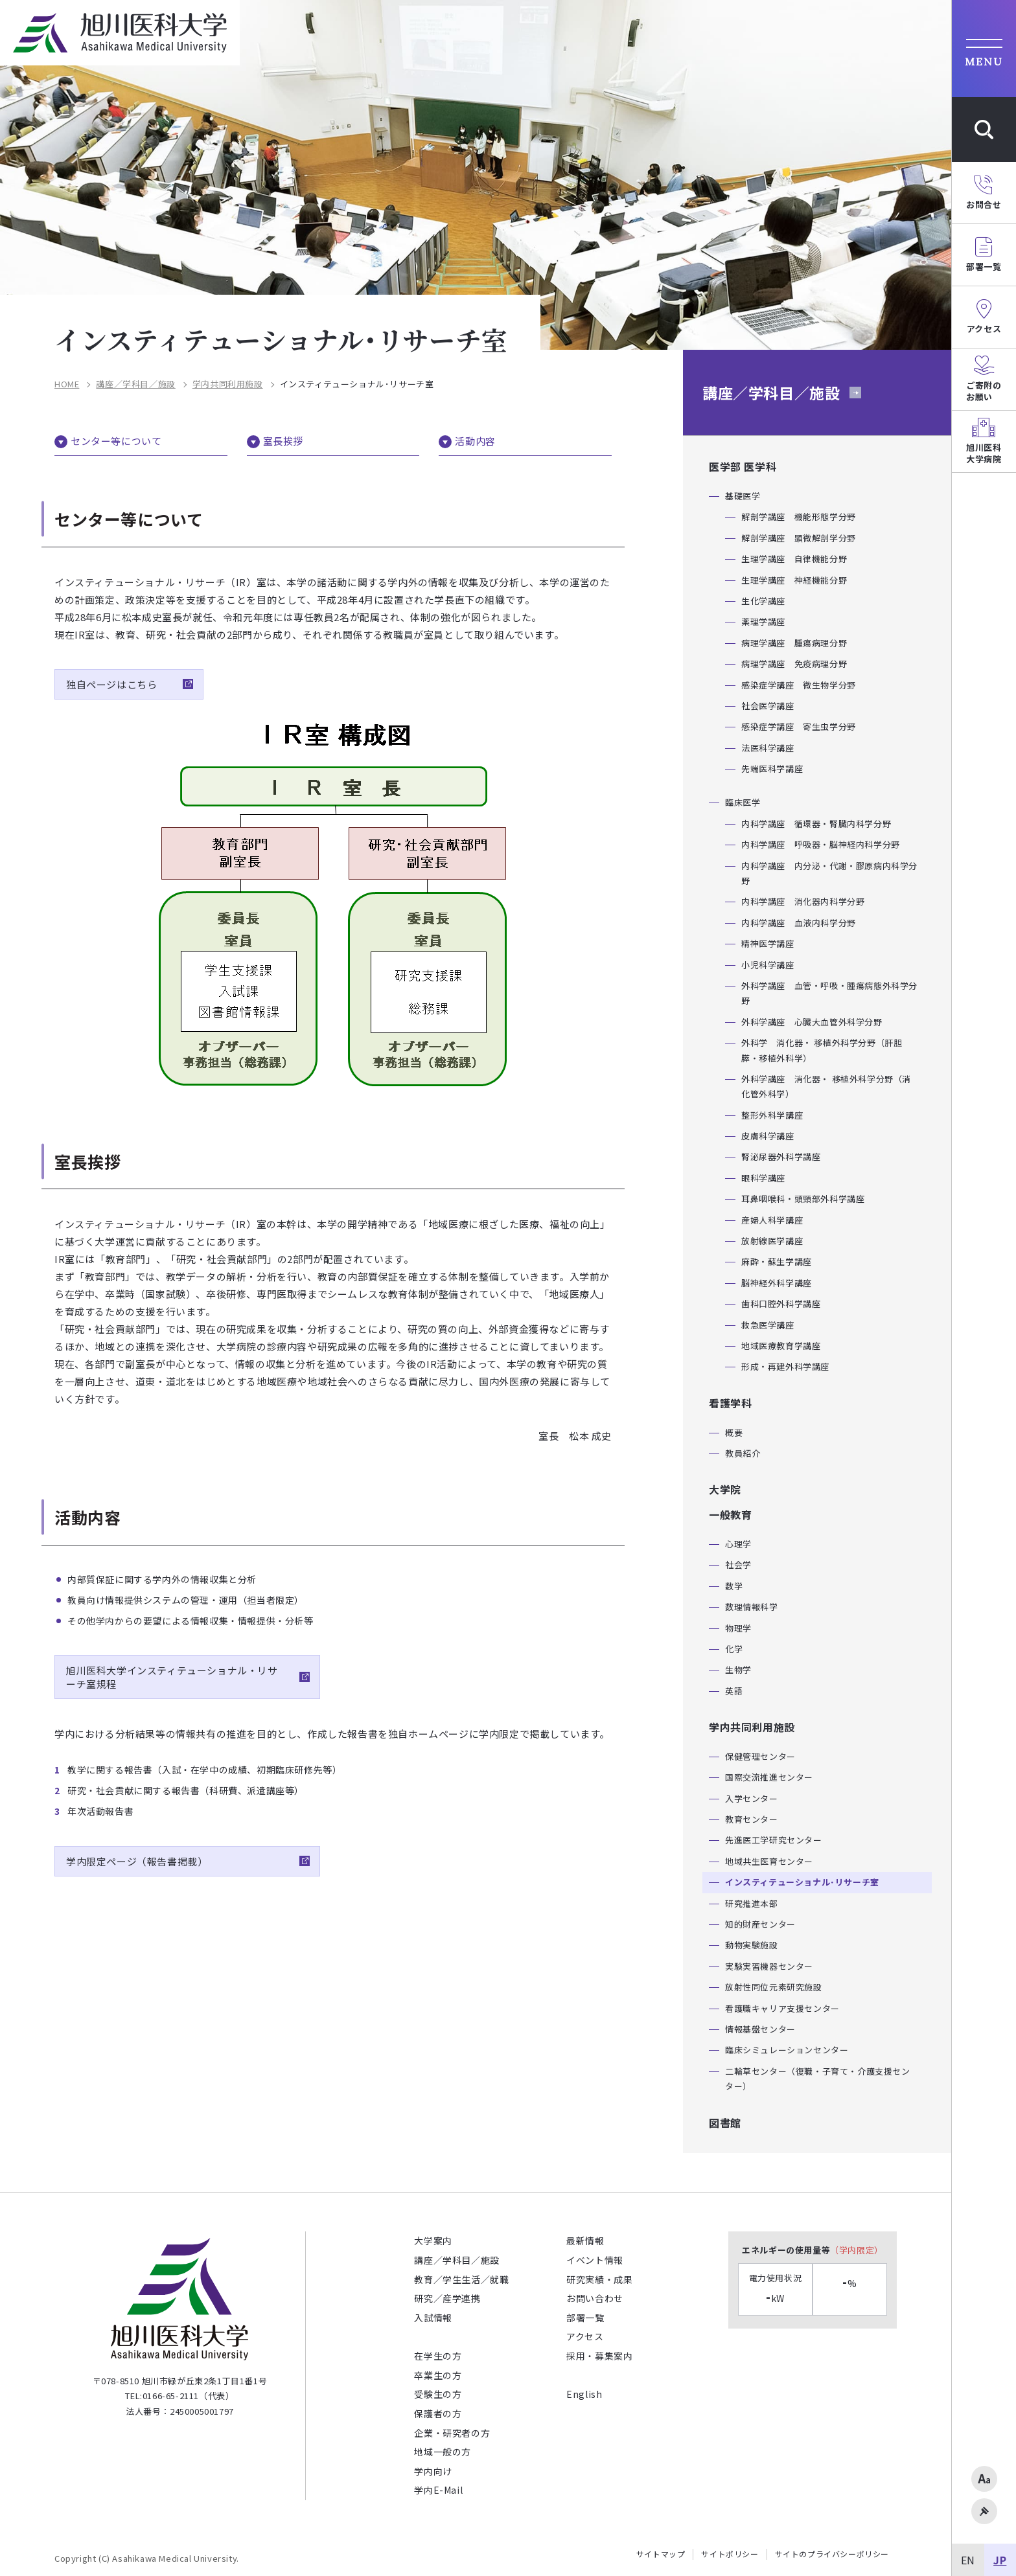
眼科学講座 (763, 1178)
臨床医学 (742, 802)
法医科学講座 (767, 748)
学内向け (433, 2471)
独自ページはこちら (111, 684)
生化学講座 (763, 601)
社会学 (738, 1564)
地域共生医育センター (769, 1861)
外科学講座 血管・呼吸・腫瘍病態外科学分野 (829, 993)
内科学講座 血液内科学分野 (798, 923)
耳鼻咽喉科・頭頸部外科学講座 (802, 1198)
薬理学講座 (763, 621)
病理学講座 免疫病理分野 (794, 663)
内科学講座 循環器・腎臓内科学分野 (816, 823)
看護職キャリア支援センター (782, 2008)
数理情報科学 (751, 1607)
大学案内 (433, 2240)
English (584, 2394)
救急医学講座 (767, 1325)
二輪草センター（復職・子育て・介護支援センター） (817, 2078)
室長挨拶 (283, 441)
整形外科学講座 (772, 1115)
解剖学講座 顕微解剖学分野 (798, 538)
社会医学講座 (767, 706)
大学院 (725, 1489)
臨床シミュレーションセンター (786, 2050)
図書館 (725, 2122)
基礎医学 (742, 496)
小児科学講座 (767, 965)
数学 (734, 1586)
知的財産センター (760, 1924)
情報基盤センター (760, 2029)
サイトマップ (661, 2554)
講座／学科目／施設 (135, 384)
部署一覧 (585, 2317)
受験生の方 (437, 2394)
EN (968, 2560)
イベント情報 (594, 2259)
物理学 (738, 1628)
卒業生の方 (437, 2375)
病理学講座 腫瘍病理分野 (794, 643)
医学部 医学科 (742, 466)
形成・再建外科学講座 (785, 1366)
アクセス (584, 2336)
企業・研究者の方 (452, 2432)
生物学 (738, 1669)
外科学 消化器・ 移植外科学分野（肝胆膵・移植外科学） (821, 1050)
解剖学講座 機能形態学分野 (798, 516)
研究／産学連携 (447, 2298)
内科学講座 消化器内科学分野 (802, 901)
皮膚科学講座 (767, 1136)
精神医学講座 (767, 943)
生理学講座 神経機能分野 (794, 580)
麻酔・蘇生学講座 (776, 1261)
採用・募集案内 (599, 2355)
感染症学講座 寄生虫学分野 (798, 726)
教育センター (751, 1819)
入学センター (751, 1798)
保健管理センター (760, 1756)
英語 (734, 1691)
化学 (734, 1649)
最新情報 (585, 2240)
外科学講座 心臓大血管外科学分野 (812, 1022)
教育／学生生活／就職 (461, 2279)
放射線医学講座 (772, 1241)
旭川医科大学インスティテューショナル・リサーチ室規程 (172, 1677)
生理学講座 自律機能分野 (794, 559)
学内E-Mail (438, 2489)
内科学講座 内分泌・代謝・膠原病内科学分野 (829, 873)
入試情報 (433, 2317)
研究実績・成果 (599, 2279)
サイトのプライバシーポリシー (832, 2554)
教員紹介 (742, 1453)
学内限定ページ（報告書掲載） (139, 1861)
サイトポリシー (729, 2554)
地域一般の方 (442, 2451)
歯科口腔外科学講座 (780, 1303)
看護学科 (730, 1403)
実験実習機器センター (769, 1966)
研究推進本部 (751, 1903)
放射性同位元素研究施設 (773, 1987)
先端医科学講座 (772, 768)
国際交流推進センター (769, 1777)
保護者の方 (437, 2413)
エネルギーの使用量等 (812, 2250)
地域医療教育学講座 (780, 1345)
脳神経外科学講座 (776, 1283)
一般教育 (730, 1514)
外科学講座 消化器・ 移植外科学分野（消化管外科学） (826, 1086)
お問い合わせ (594, 2298)
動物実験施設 (751, 1945)
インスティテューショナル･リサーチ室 (802, 1882)
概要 (734, 1432)
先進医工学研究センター (773, 1840)
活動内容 (475, 441)
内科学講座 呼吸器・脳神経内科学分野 (820, 844)
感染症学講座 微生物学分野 (798, 685)
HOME (66, 384)
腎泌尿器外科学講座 (780, 1156)
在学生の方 (437, 2355)
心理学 (738, 1544)
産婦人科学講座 (772, 1220)
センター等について (116, 441)
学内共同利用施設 (227, 384)
